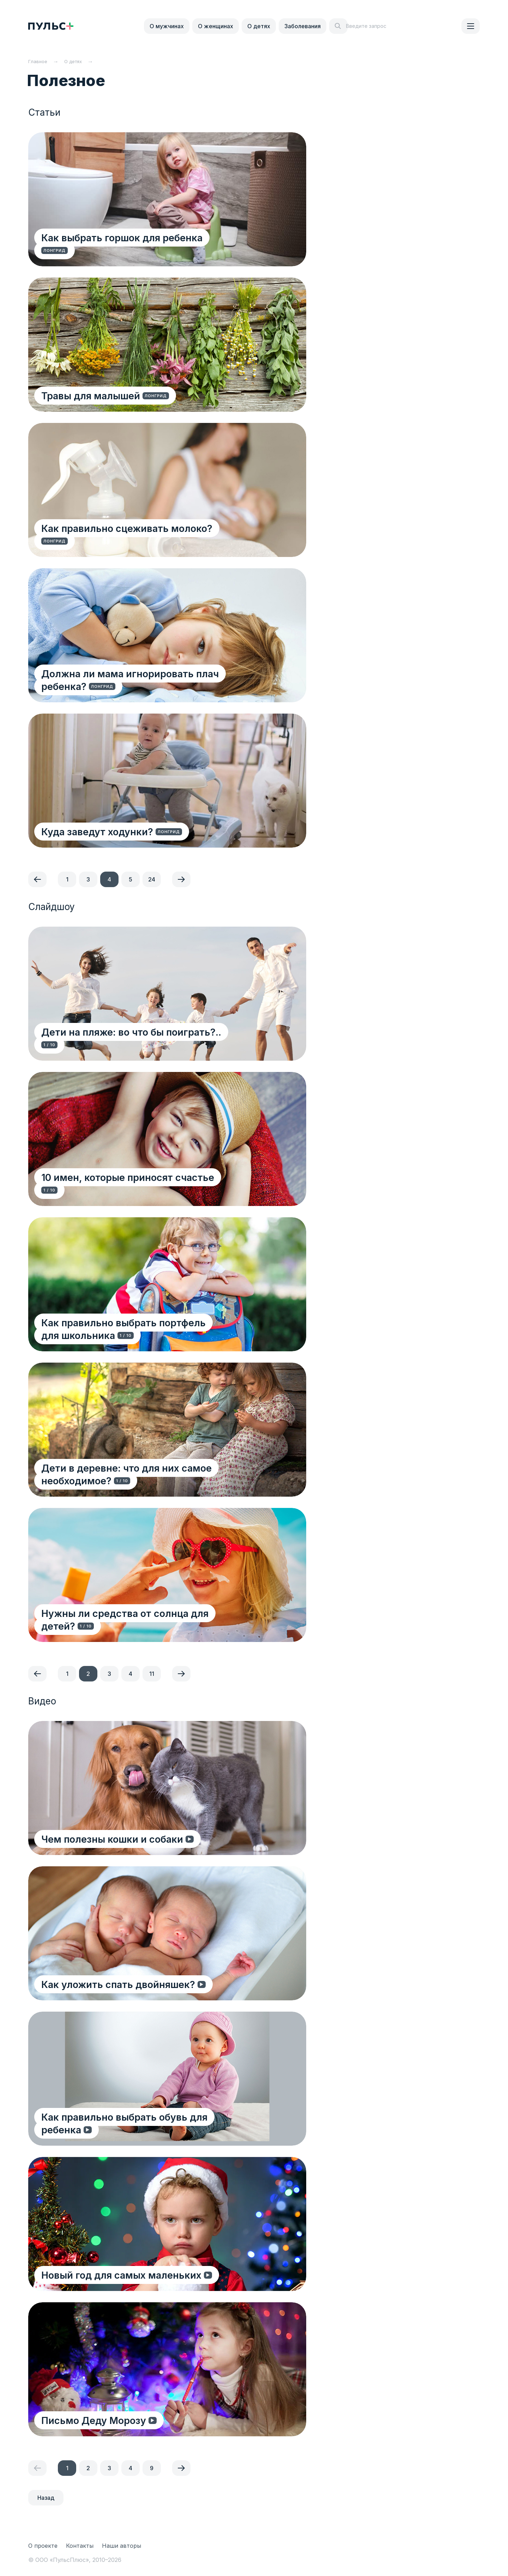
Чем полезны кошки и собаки (113, 1838)
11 (151, 1673)
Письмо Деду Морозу (94, 2420)
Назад (45, 2497)
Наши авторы (121, 2545)
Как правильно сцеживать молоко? (127, 540)
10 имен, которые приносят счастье (130, 1189)
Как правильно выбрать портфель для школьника (134, 1328)
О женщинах (215, 26)
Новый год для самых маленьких (122, 2274)
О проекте (43, 2545)
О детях (258, 26)
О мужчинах (167, 26)
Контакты (79, 2545)
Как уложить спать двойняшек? (119, 1984)
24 (151, 879)
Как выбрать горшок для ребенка (123, 250)
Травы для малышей (91, 395)
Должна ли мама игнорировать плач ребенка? (131, 679)
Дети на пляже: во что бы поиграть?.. (132, 1044)
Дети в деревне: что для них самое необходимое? (127, 1474)
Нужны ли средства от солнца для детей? (144, 1613)
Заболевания (302, 26)
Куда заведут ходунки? (98, 831)
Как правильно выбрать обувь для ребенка (146, 2129)
